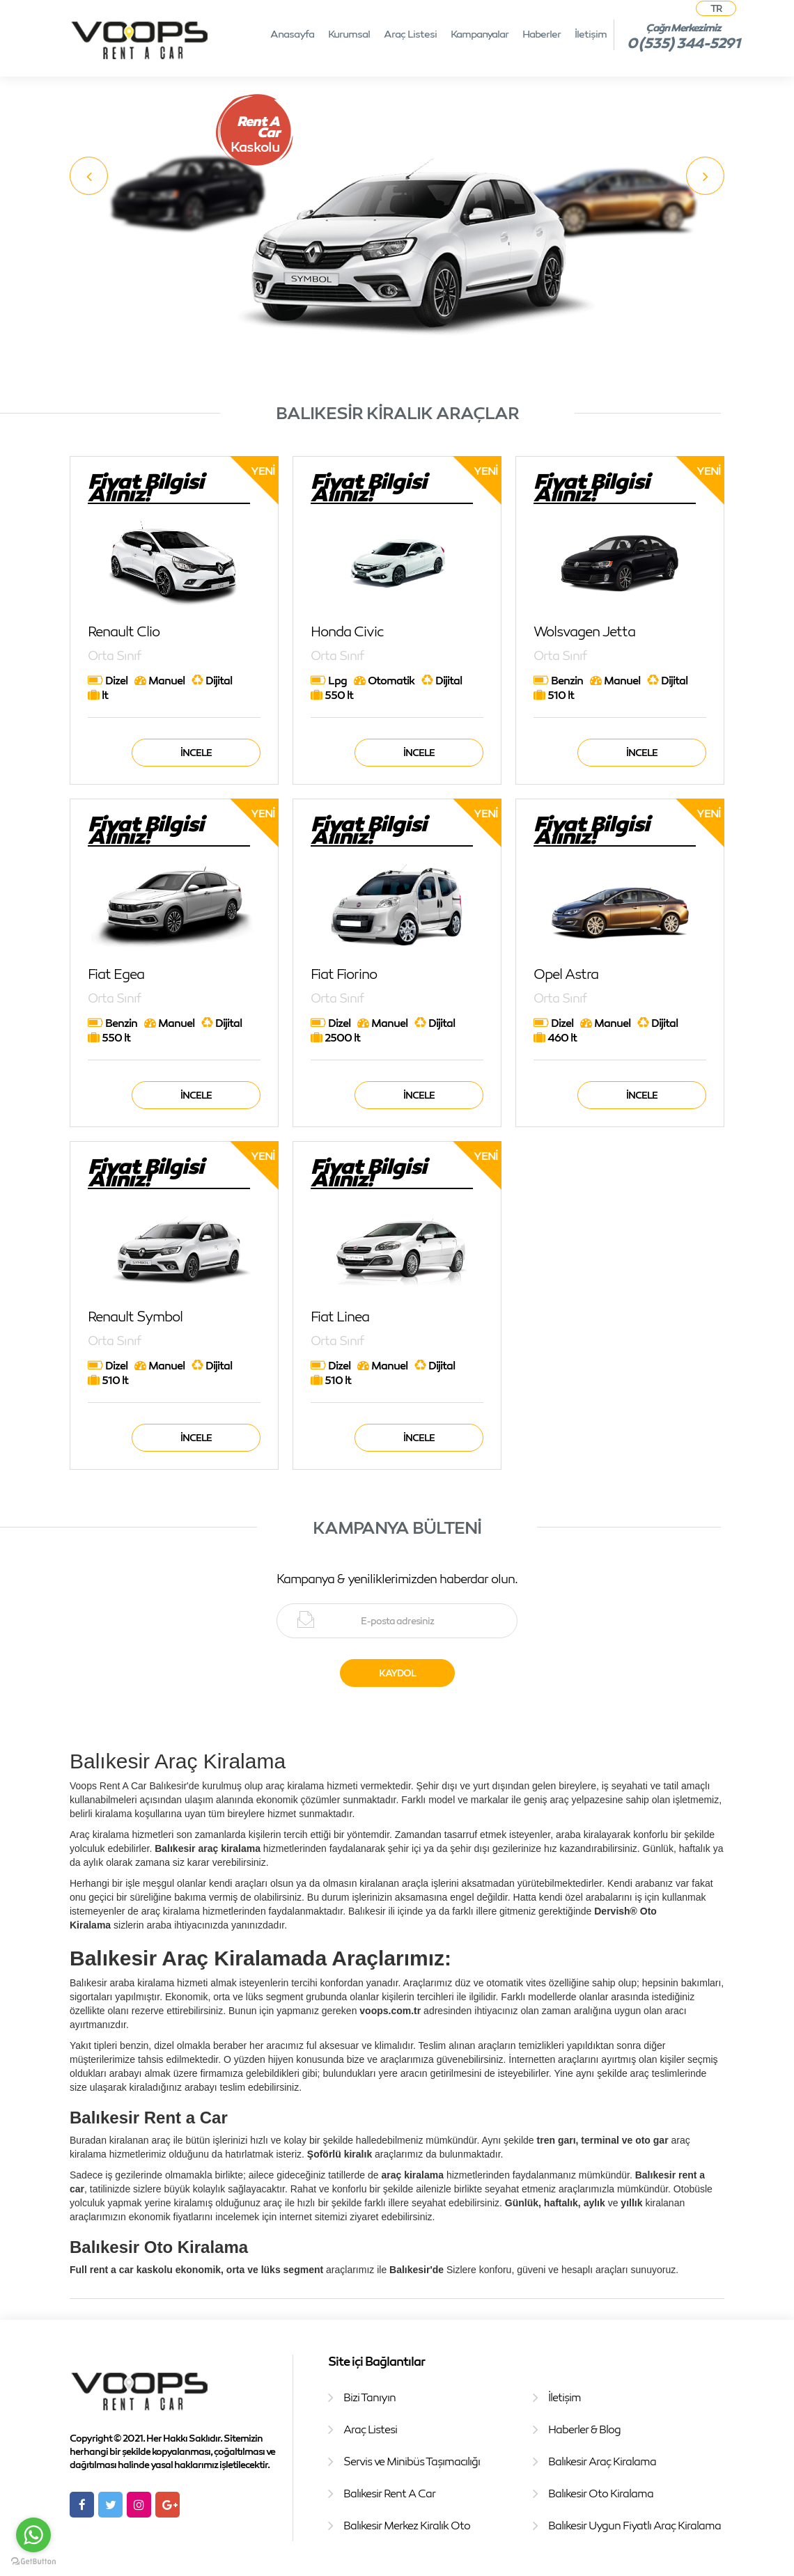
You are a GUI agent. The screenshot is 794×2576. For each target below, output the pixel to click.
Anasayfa (292, 33)
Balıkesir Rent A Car (389, 2493)
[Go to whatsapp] (33, 2535)
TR (716, 8)
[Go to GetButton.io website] (33, 2561)
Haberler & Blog (584, 2429)
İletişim (591, 33)
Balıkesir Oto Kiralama (600, 2493)
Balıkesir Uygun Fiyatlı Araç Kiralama (634, 2525)
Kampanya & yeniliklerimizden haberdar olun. (397, 1578)
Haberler (541, 33)
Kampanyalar (479, 33)
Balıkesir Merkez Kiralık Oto (406, 2525)
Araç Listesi (410, 33)
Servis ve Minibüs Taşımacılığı (411, 2461)
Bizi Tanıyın (369, 2397)
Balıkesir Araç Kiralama (602, 2461)
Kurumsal (349, 33)
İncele (196, 752)
